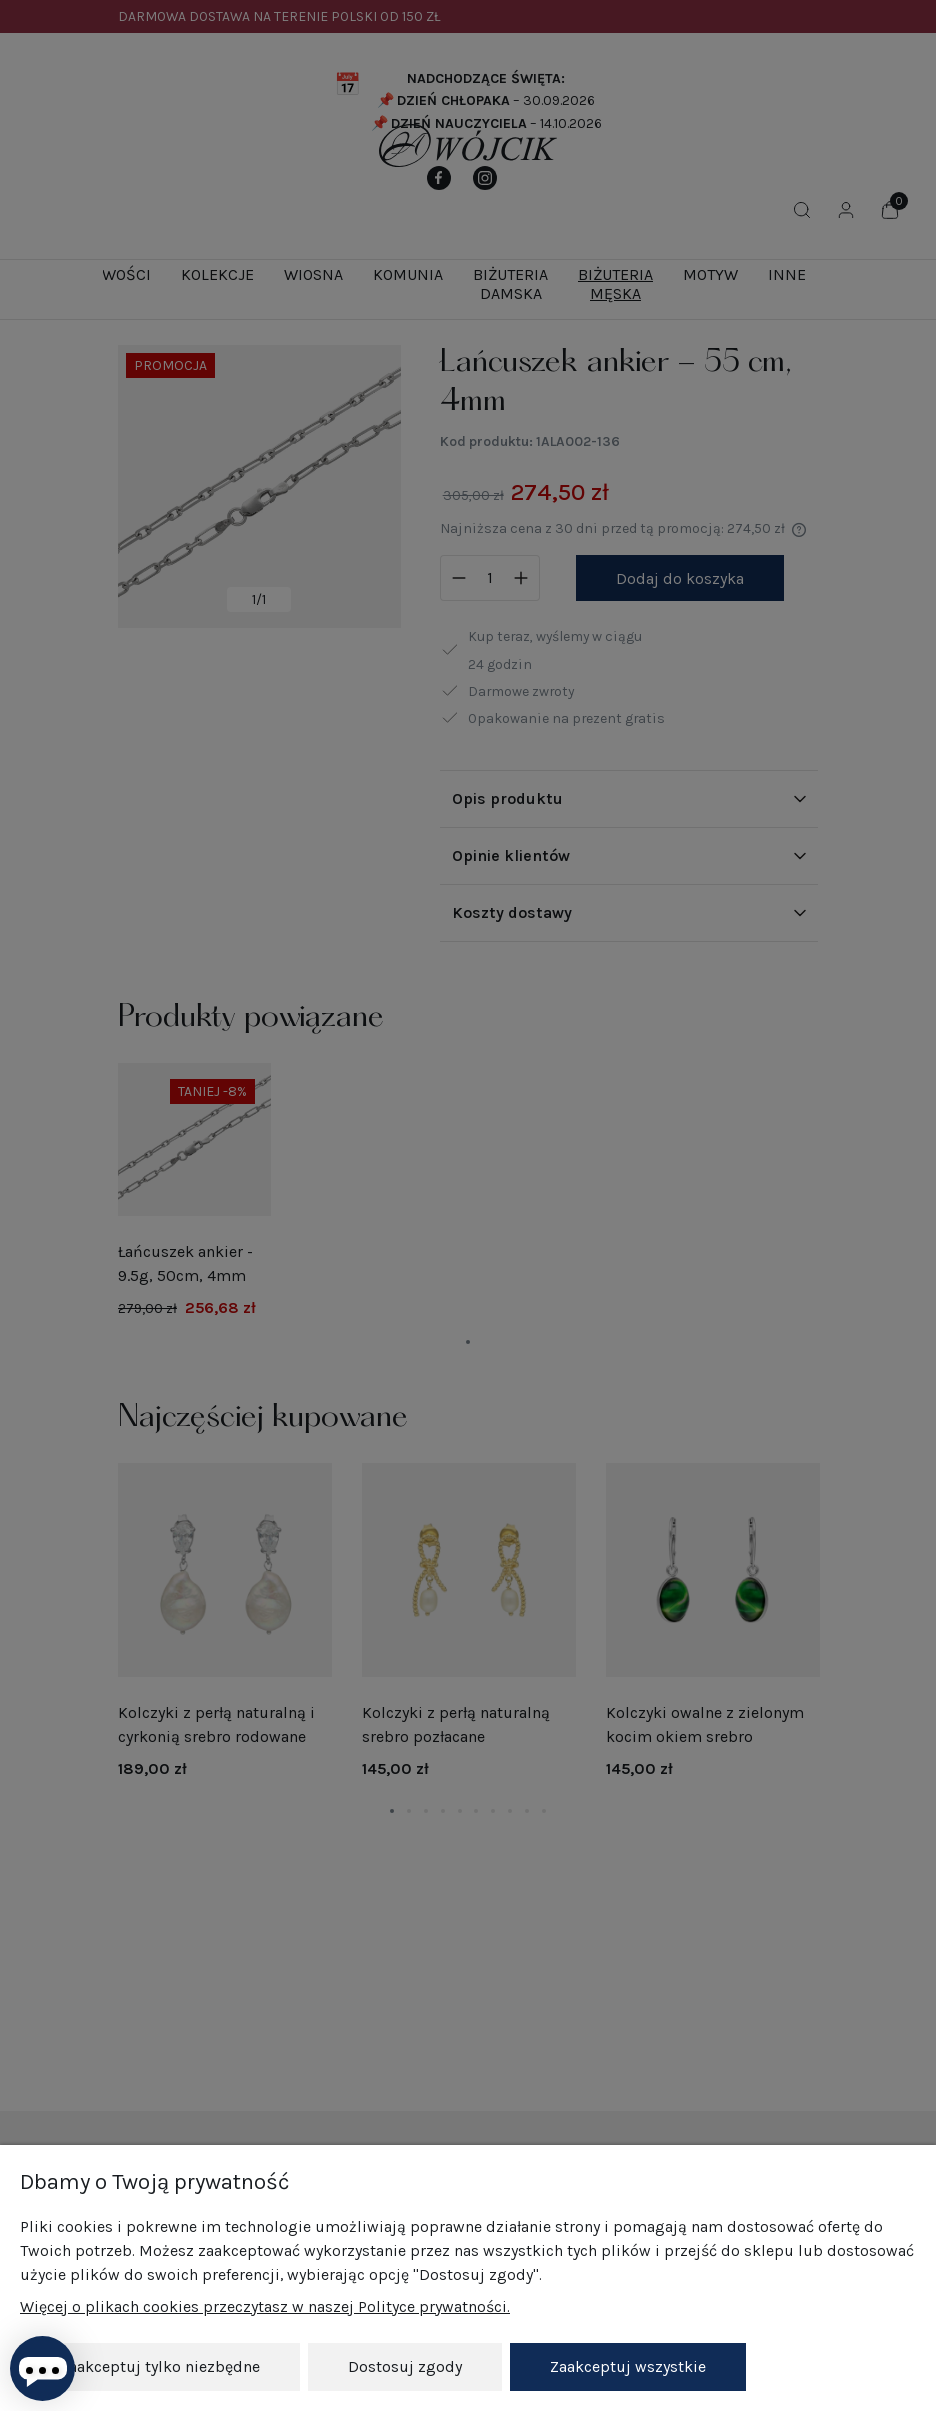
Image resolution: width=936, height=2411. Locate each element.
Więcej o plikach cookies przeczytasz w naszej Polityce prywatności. (265, 2306)
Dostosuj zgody (405, 2366)
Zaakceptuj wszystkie (628, 2366)
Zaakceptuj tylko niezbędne (160, 2366)
